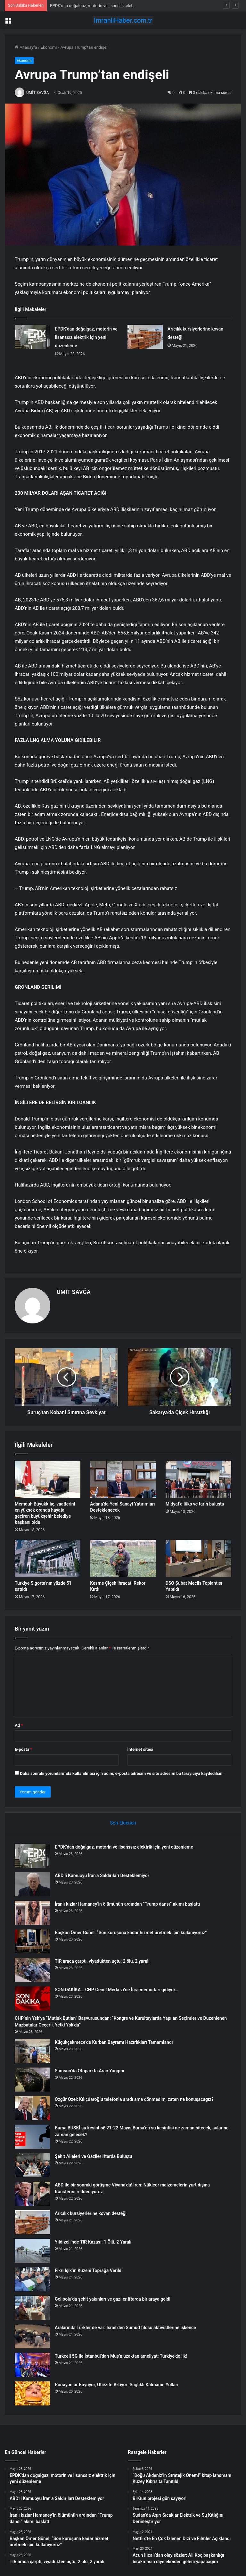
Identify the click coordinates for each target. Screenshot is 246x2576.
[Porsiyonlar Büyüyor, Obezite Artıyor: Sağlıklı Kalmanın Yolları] (32, 2393)
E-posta (23, 1749)
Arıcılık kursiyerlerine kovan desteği (91, 2213)
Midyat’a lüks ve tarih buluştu (195, 1503)
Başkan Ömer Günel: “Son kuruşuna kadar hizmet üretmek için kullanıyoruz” (131, 1932)
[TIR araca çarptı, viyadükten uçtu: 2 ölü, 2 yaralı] (32, 1970)
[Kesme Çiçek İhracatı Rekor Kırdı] (123, 1558)
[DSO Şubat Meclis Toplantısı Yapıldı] (198, 1558)
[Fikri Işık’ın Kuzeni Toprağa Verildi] (32, 2279)
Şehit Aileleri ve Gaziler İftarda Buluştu (93, 2156)
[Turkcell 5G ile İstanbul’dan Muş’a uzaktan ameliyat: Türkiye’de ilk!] (32, 2365)
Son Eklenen (123, 1823)
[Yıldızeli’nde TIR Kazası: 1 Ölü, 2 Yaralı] (32, 2251)
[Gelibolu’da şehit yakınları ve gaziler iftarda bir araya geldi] (32, 2308)
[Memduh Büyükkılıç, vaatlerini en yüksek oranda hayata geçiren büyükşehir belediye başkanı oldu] (47, 1479)
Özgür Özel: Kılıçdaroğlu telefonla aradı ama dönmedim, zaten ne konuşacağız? (134, 2099)
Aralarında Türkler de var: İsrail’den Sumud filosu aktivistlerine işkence (125, 2327)
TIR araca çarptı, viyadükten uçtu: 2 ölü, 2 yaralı (102, 1961)
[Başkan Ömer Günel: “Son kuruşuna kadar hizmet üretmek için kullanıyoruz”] (32, 1941)
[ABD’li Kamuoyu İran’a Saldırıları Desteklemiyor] (32, 1884)
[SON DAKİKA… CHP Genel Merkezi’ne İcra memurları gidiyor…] (32, 1998)
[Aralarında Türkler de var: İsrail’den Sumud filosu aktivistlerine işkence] (32, 2336)
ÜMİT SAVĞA (37, 92)
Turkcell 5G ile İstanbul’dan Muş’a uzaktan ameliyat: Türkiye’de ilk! (121, 2356)
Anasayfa (26, 47)
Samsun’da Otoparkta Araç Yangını (89, 2070)
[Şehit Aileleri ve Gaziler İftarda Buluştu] (32, 2165)
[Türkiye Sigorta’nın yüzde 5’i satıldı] (47, 1558)
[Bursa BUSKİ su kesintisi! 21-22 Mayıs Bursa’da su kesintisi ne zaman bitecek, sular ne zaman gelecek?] (32, 2137)
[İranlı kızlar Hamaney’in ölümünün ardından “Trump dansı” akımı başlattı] (32, 1913)
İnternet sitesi (140, 1749)
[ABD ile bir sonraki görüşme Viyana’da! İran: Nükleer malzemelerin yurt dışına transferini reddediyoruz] (32, 2194)
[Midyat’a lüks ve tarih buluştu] (198, 1479)
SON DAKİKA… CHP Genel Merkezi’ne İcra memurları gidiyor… (116, 1989)
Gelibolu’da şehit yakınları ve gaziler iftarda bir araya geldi (112, 2299)
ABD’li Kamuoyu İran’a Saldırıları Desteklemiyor (102, 1875)
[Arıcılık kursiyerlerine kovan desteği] (145, 337)
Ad (19, 1725)
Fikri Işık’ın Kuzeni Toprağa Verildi (89, 2270)
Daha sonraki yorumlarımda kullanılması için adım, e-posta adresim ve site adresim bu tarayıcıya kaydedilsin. (122, 1773)
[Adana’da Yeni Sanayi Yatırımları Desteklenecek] (123, 1479)
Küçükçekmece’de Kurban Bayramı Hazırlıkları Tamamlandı (114, 2042)
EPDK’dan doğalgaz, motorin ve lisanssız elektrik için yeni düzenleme (86, 337)
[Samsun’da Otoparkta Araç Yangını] (32, 2080)
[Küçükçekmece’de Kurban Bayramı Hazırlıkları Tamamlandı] (32, 2051)
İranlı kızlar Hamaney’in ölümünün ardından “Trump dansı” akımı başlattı (127, 1904)
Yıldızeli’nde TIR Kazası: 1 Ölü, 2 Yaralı (93, 2242)
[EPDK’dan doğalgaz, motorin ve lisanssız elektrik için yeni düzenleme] (32, 337)
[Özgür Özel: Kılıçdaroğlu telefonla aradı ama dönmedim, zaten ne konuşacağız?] (32, 2108)
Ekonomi (49, 47)
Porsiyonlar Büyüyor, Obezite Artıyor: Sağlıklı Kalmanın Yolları (116, 2384)
